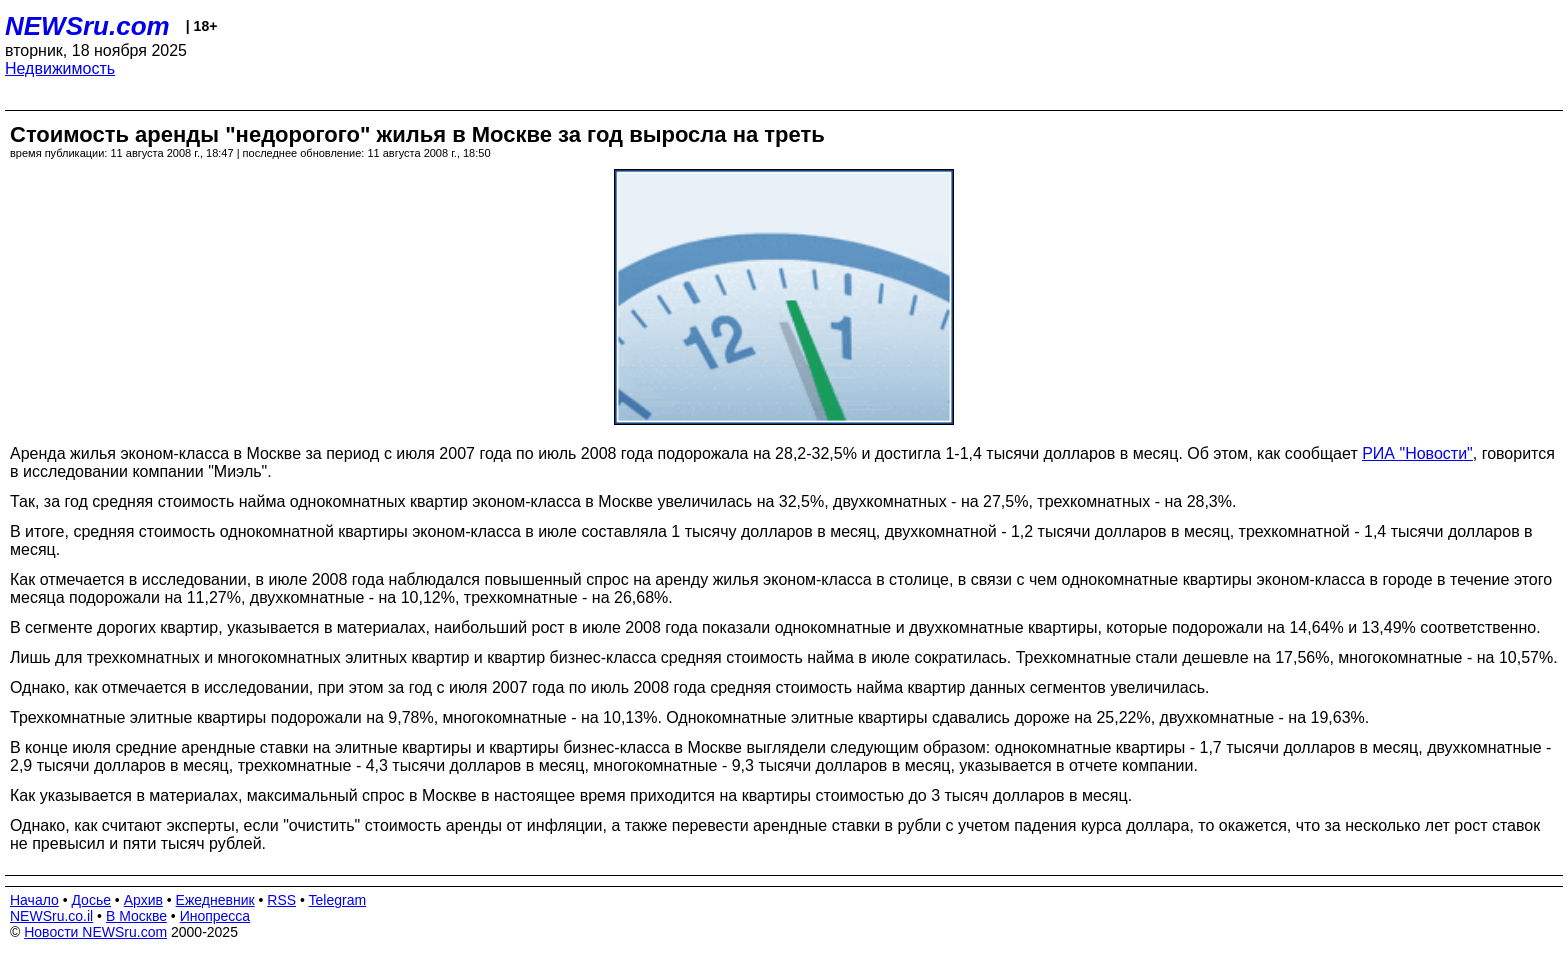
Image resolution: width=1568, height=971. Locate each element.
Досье (91, 900)
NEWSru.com (87, 26)
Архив (143, 900)
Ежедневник (215, 900)
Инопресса (215, 916)
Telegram (338, 900)
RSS (281, 900)
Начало (34, 900)
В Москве (136, 916)
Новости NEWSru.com (95, 932)
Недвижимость (60, 68)
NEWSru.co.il (51, 916)
